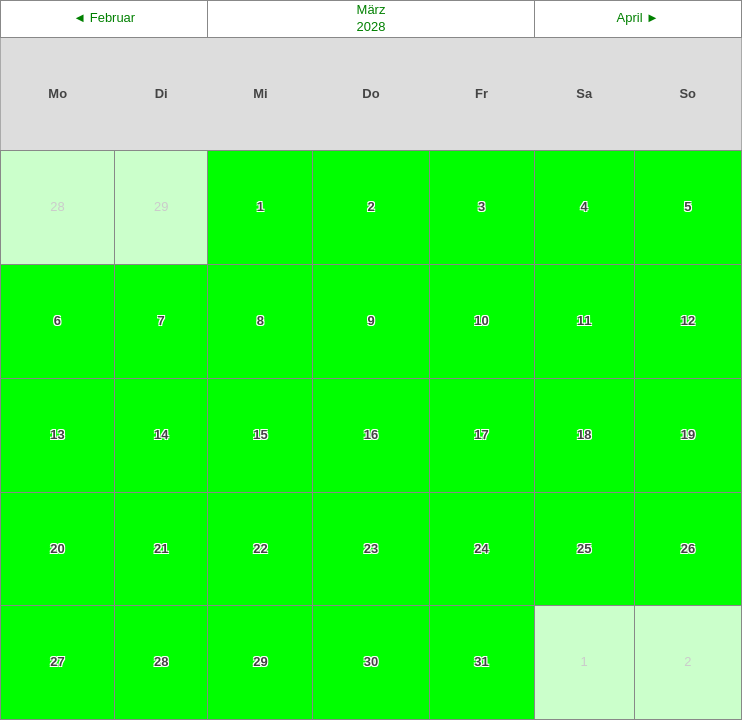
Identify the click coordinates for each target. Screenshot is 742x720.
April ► (638, 17)
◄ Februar (104, 17)
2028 (371, 26)
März (371, 9)
